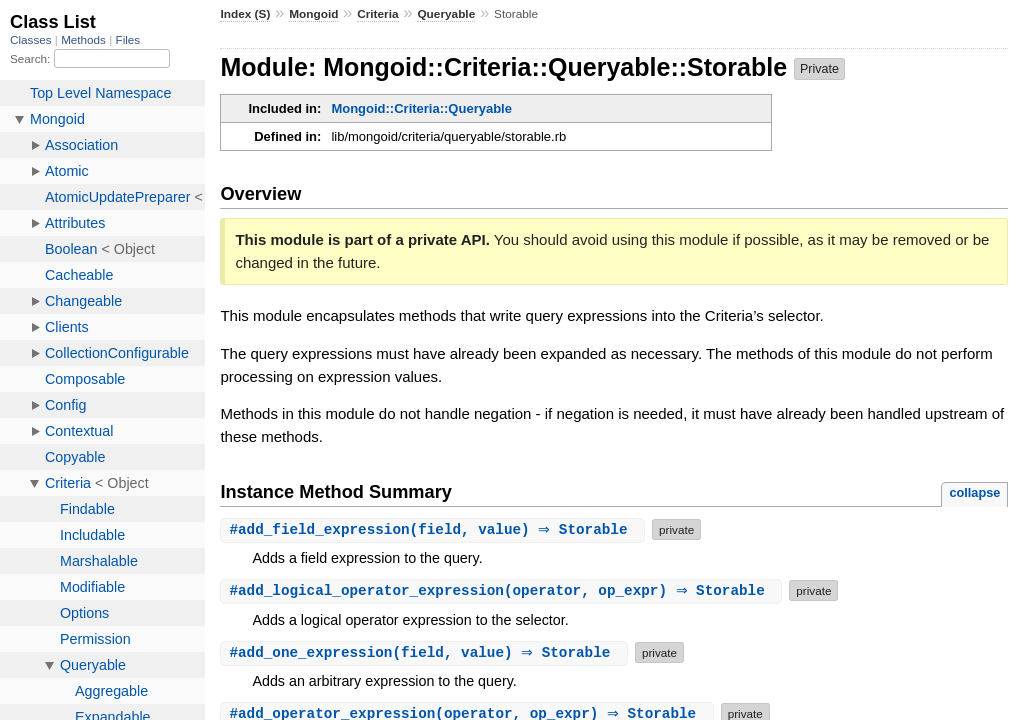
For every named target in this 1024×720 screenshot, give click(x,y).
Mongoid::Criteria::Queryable (421, 108)
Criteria (377, 14)
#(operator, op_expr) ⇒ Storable (503, 590)
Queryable (446, 14)
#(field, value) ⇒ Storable (435, 529)
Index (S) (245, 14)
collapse (974, 492)
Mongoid (313, 14)
